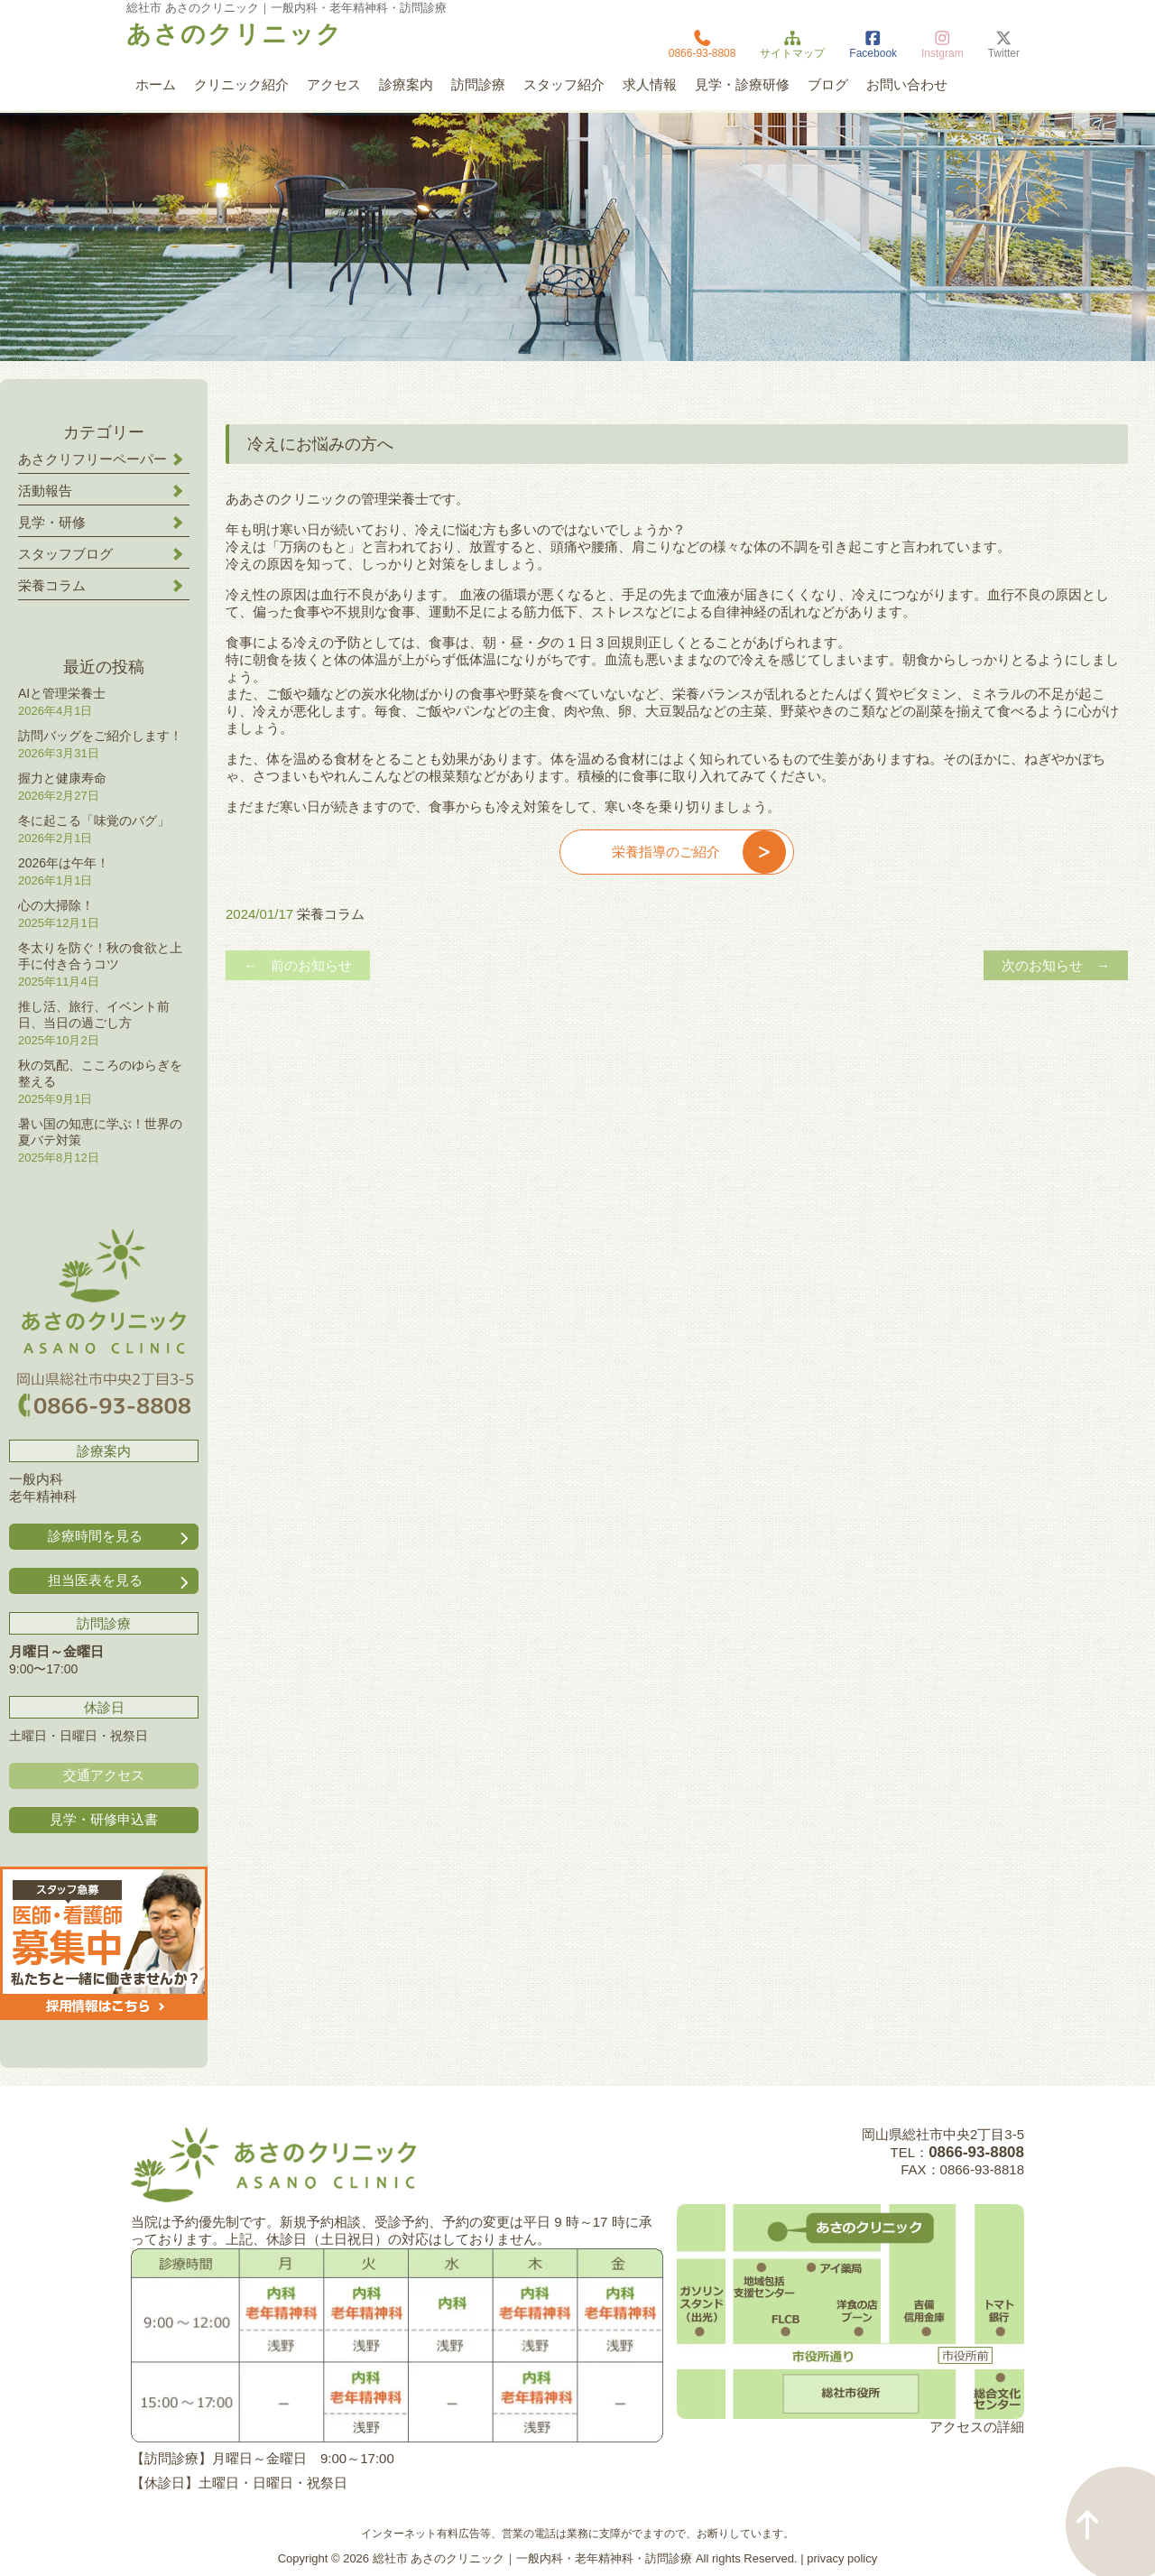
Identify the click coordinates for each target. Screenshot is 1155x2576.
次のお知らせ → (1056, 965)
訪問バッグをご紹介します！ (100, 735)
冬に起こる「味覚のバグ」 (94, 820)
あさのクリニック (234, 34)
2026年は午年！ (63, 863)
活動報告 (45, 490)
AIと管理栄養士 (62, 693)
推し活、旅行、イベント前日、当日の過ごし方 (94, 1014)
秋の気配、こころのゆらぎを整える (100, 1073)
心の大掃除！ (56, 905)
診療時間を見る (120, 1536)
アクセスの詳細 (976, 2426)
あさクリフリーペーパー (92, 459)
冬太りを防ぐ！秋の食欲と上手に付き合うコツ (100, 956)
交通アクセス (103, 1775)
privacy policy (842, 2558)
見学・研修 (52, 522)
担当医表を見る (120, 1580)
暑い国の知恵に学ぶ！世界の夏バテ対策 (100, 1132)
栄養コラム (331, 914)
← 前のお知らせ (298, 965)
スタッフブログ (65, 553)
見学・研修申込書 (104, 1819)
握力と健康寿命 (62, 778)
